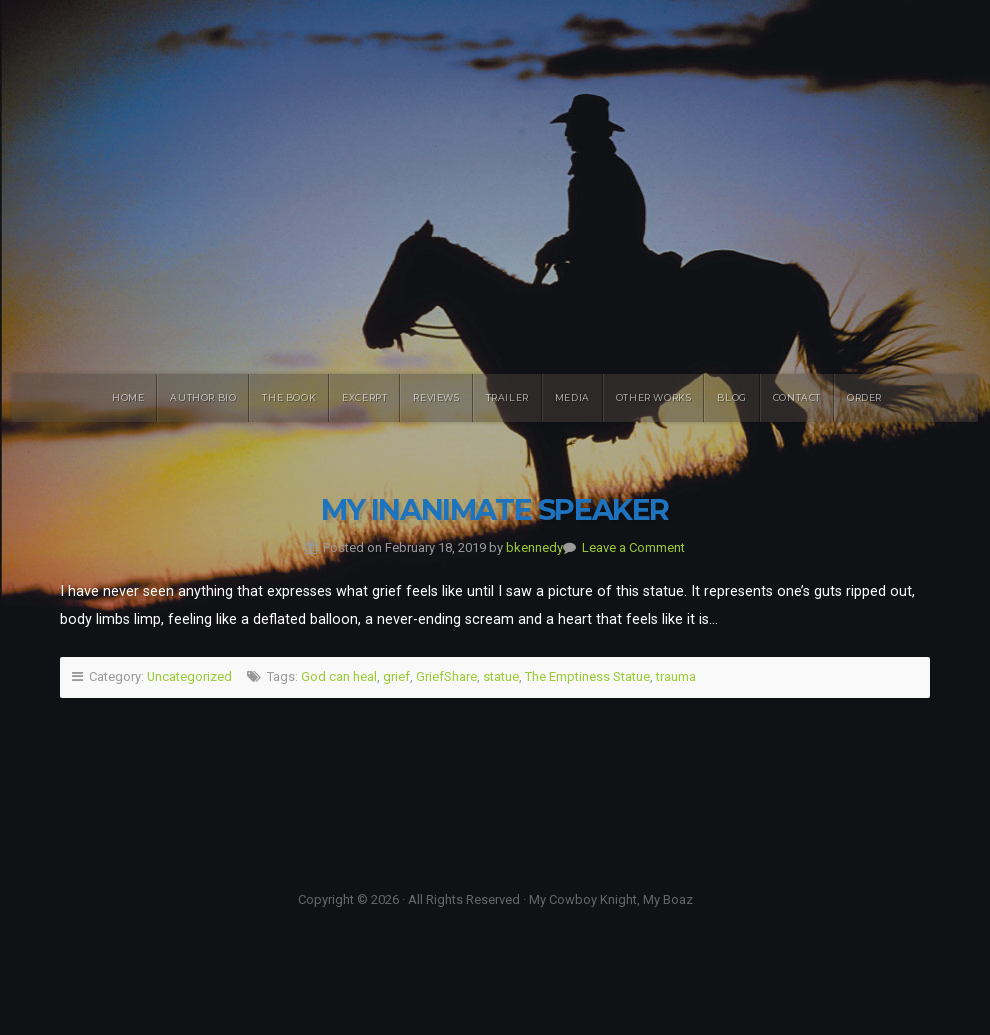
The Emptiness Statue (587, 676)
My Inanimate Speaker (495, 509)
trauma (676, 676)
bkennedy (534, 547)
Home (128, 397)
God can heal (339, 676)
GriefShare (446, 676)
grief (396, 676)
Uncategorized (189, 676)
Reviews (436, 397)
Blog (731, 397)
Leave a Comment (633, 547)
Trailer (507, 397)
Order (864, 397)
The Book (289, 397)
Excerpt (364, 397)
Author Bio (203, 397)
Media (572, 397)
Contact (797, 397)
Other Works (654, 397)
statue (501, 676)
